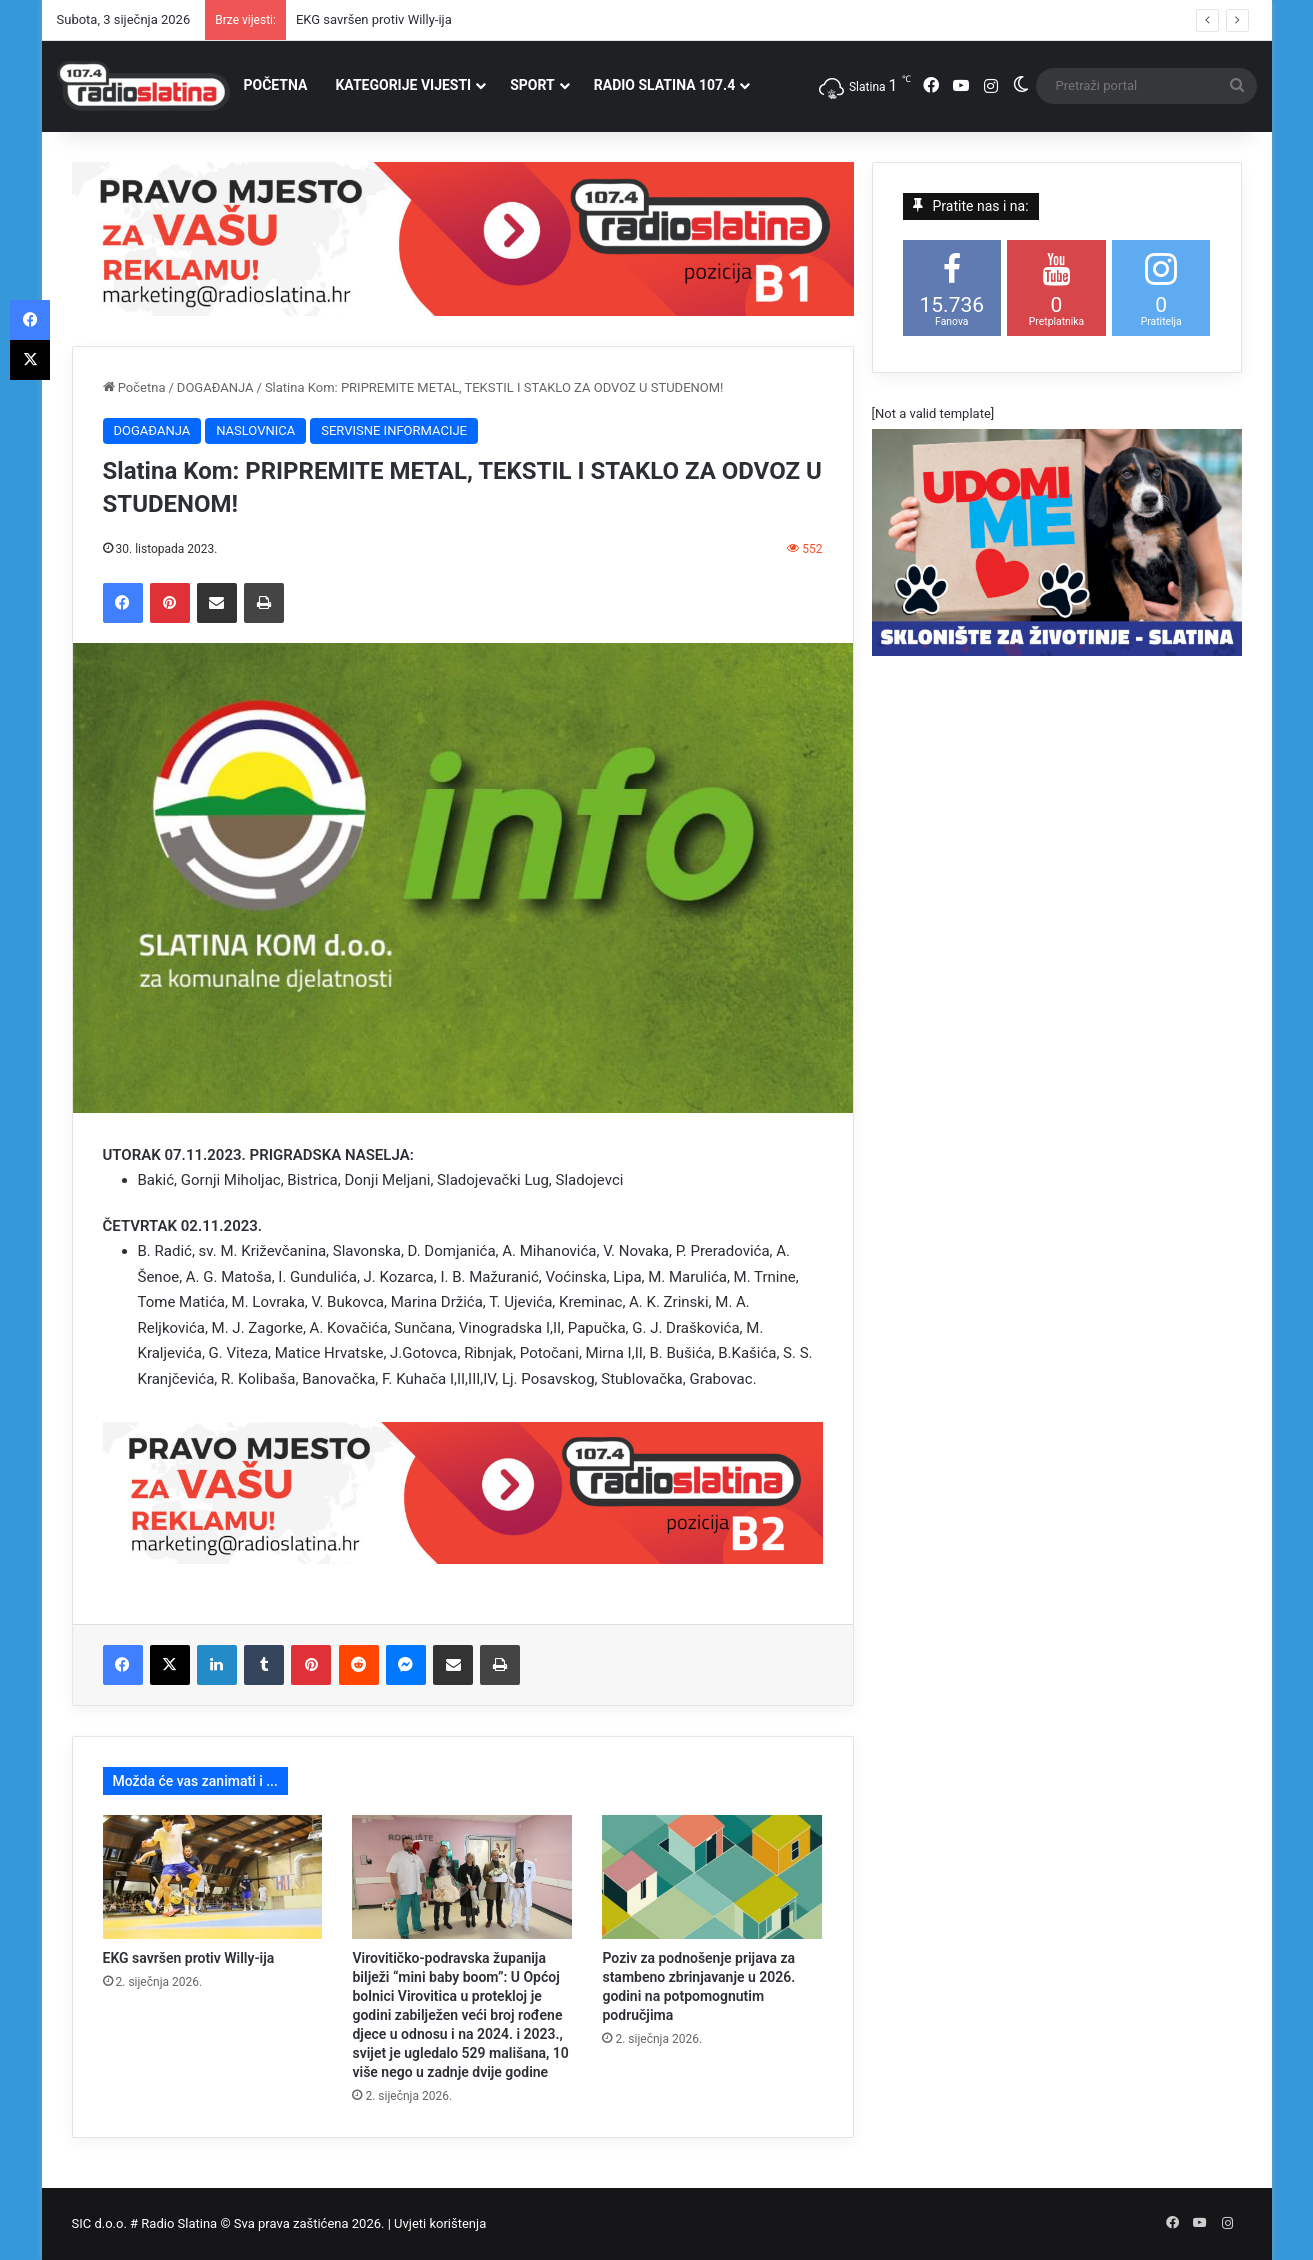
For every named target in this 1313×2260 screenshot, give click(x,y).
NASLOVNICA (255, 430)
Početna (134, 387)
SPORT (532, 85)
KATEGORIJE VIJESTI (403, 85)
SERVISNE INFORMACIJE (394, 430)
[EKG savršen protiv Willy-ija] (213, 1877)
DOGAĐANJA (215, 387)
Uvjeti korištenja (440, 2223)
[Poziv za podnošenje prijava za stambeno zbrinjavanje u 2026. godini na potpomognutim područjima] (712, 1877)
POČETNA (276, 85)
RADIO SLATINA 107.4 (664, 85)
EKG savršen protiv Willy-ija (374, 19)
